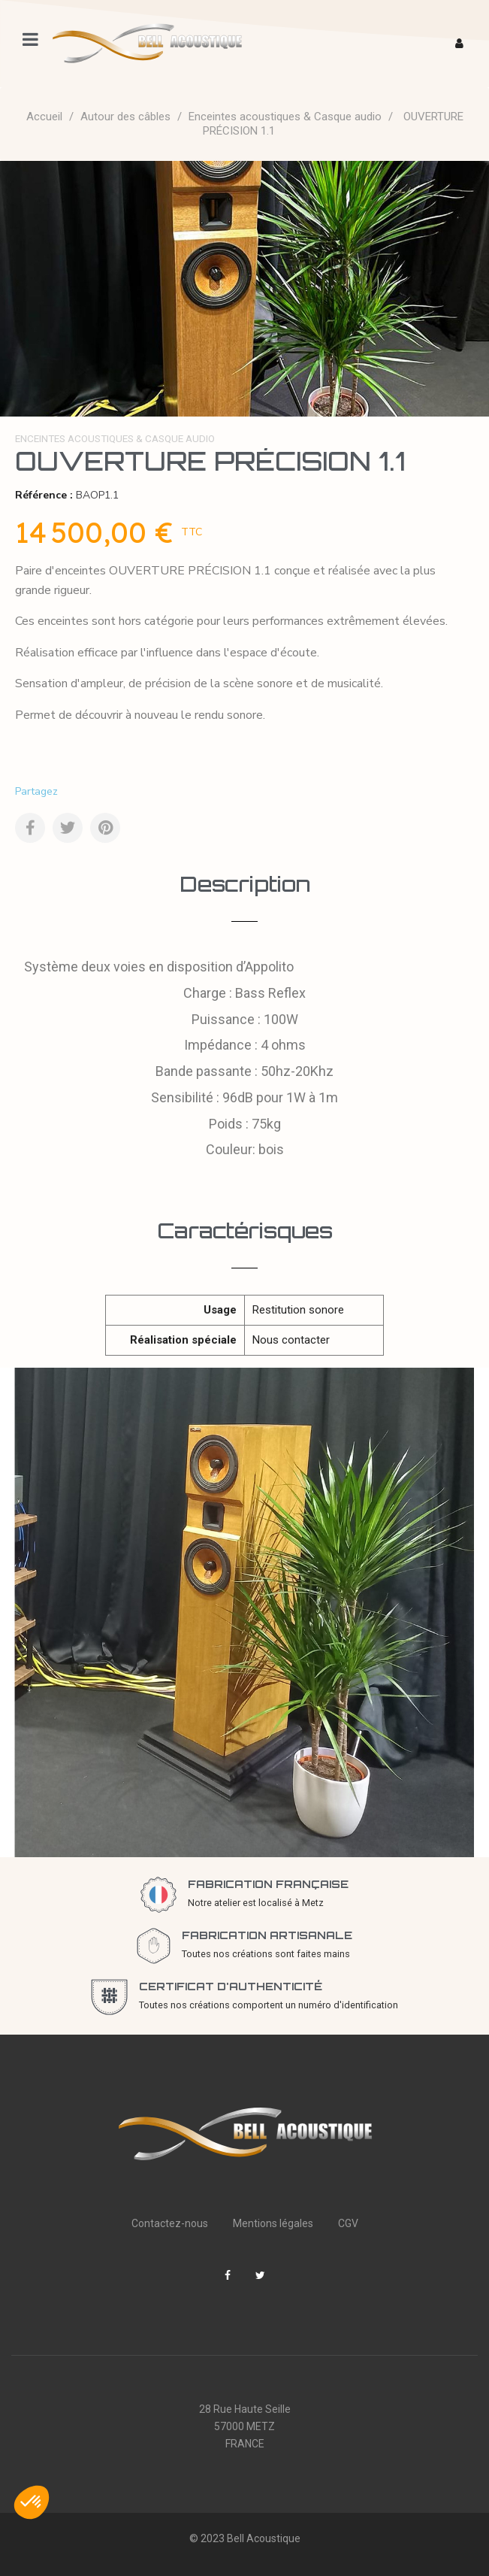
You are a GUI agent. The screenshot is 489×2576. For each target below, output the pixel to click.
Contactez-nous (169, 2223)
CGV (348, 2223)
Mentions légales (273, 2223)
